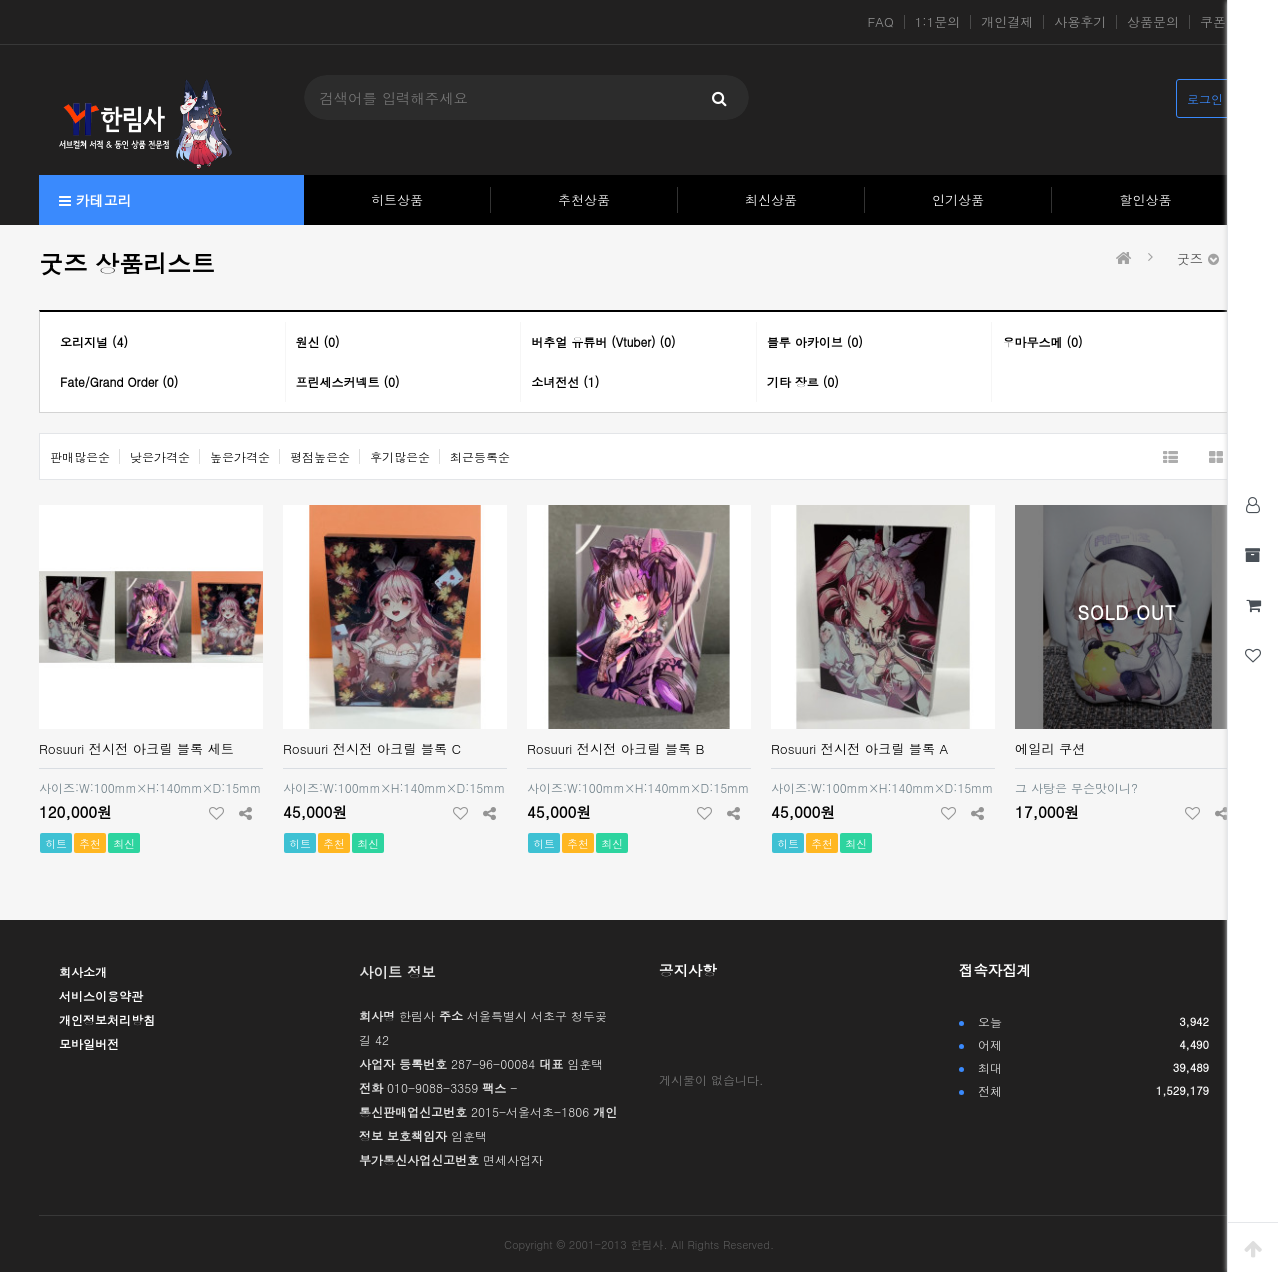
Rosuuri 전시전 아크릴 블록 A (859, 748)
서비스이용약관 (101, 995)
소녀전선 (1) (565, 381)
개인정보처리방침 (107, 1019)
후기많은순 (400, 456)
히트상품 (397, 199)
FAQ (881, 22)
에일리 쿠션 (1050, 748)
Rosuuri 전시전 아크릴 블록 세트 (136, 748)
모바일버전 (89, 1043)
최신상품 (771, 199)
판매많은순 (80, 456)
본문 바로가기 (0, 0)
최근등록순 (480, 456)
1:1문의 (938, 22)
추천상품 (584, 199)
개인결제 (1007, 22)
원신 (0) (318, 341)
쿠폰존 (1219, 22)
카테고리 (95, 200)
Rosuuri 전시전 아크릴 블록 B (615, 748)
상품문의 (1153, 22)
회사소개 (83, 971)
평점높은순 (320, 456)
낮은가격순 (160, 456)
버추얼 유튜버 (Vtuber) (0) (603, 341)
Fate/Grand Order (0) (119, 381)
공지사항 (688, 970)
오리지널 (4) (94, 341)
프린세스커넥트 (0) (348, 381)
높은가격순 (240, 456)
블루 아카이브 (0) (815, 341)
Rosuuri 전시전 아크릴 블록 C (372, 748)
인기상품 (958, 199)
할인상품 (1146, 199)
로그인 (1205, 98)
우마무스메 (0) (1042, 341)
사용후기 (1080, 22)
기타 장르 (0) (803, 381)
